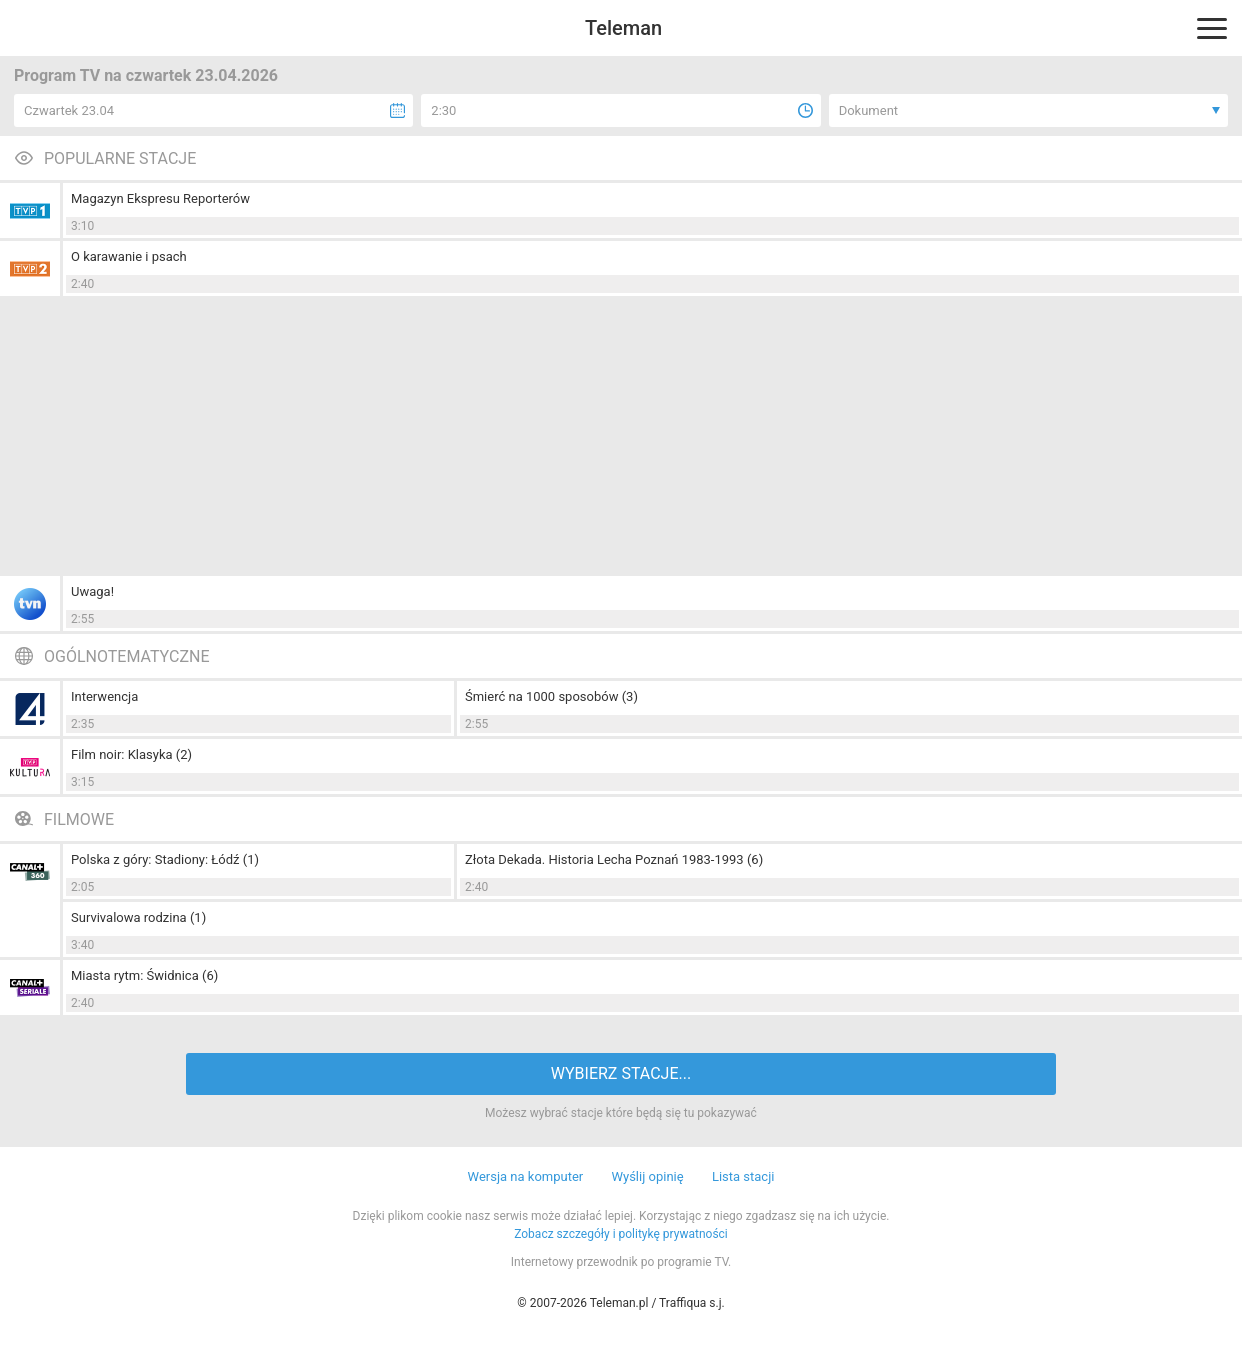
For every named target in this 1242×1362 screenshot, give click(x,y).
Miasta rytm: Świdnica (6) (144, 975)
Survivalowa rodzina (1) (138, 917)
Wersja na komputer (526, 1176)
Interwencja (104, 696)
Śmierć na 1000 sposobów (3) (551, 696)
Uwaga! (92, 591)
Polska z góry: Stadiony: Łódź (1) (165, 859)
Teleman (623, 28)
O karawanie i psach (129, 256)
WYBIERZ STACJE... (621, 1073)
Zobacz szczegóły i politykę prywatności (621, 1234)
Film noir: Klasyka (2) (131, 754)
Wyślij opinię (647, 1176)
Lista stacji (743, 1176)
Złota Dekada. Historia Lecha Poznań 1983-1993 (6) (614, 859)
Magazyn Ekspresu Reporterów (160, 198)
